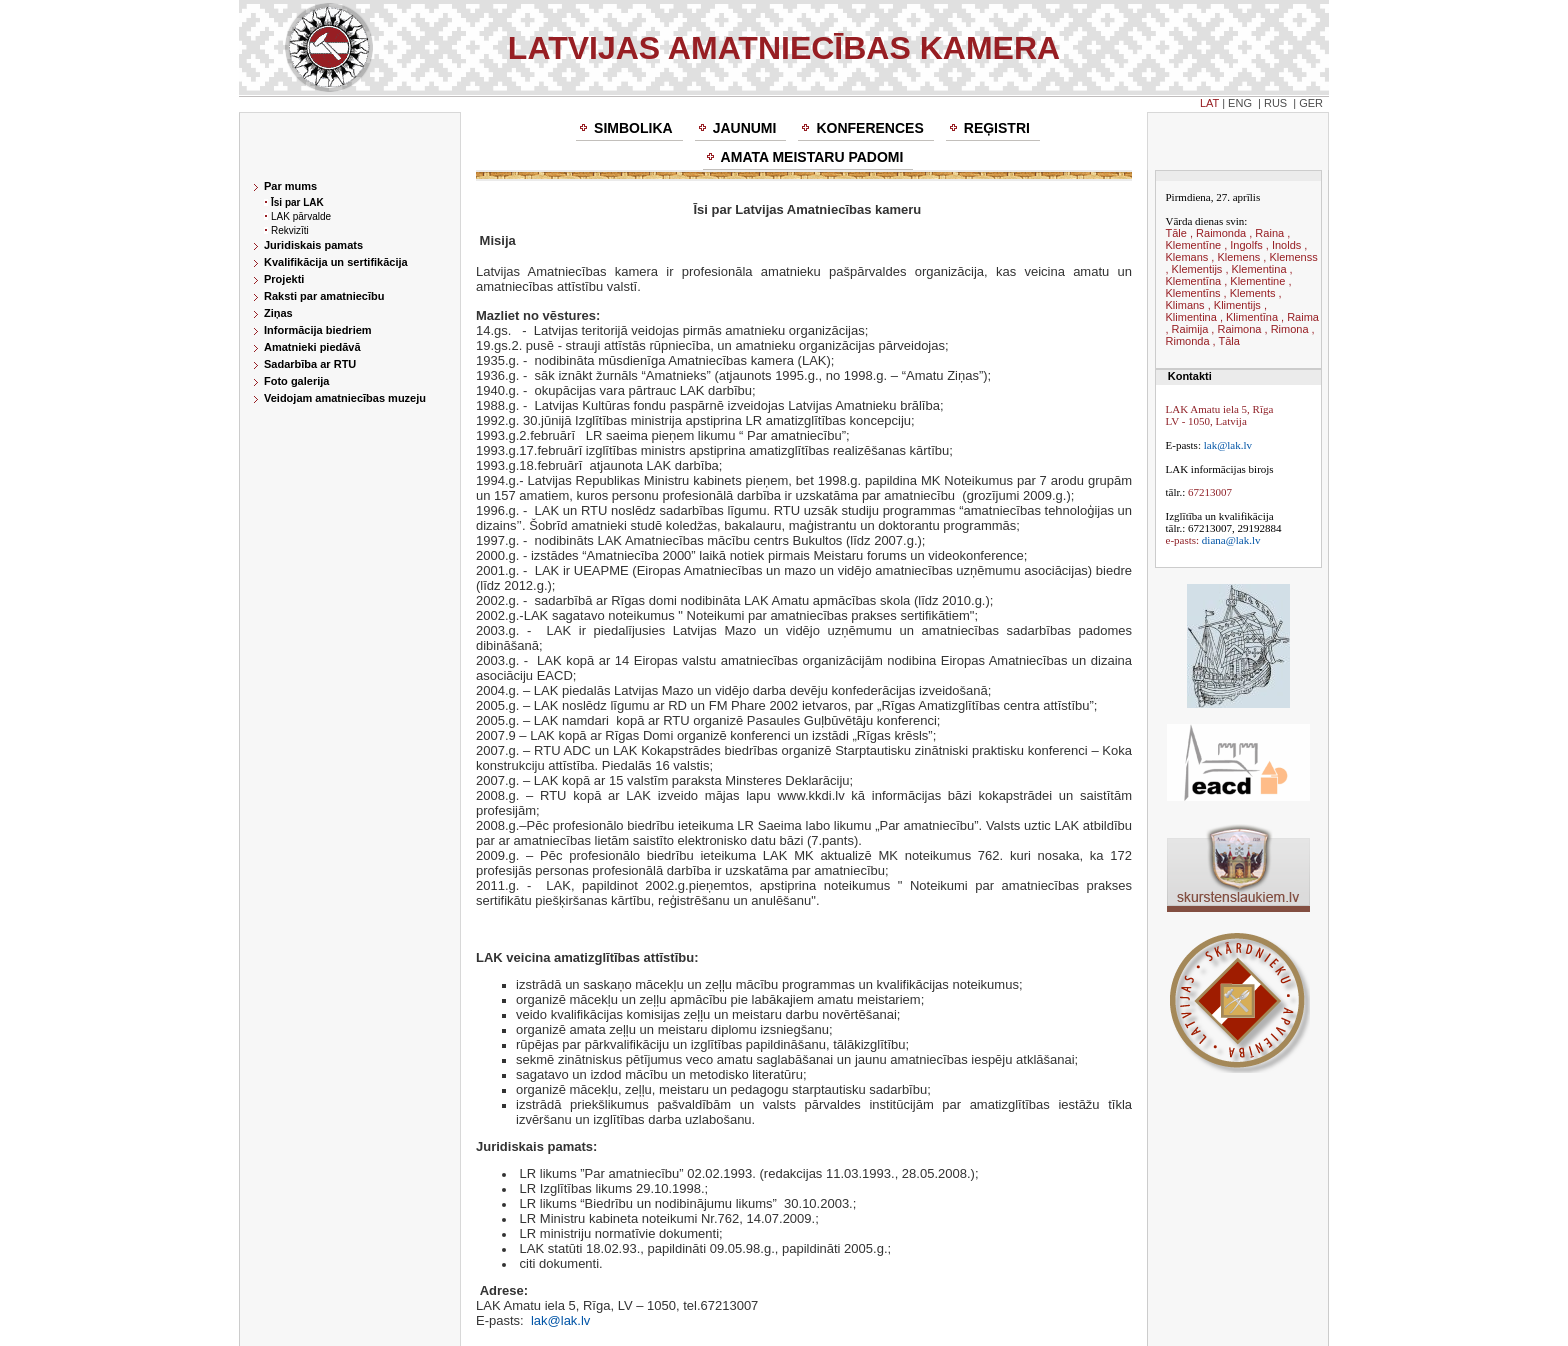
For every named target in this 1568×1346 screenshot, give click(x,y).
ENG (1240, 103)
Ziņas (278, 313)
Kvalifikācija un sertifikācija (336, 262)
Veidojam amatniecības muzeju (345, 398)
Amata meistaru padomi (812, 157)
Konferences (869, 128)
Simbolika (633, 128)
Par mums (290, 186)
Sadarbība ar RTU (310, 364)
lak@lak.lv (1228, 445)
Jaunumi (745, 128)
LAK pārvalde (301, 216)
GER (1311, 103)
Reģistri (997, 128)
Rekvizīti (290, 230)
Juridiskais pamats (313, 245)
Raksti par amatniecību (324, 296)
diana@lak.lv (1231, 540)
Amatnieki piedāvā (312, 347)
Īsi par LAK (297, 202)
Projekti (284, 279)
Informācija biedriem (318, 330)
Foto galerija (296, 381)
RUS (1275, 103)
